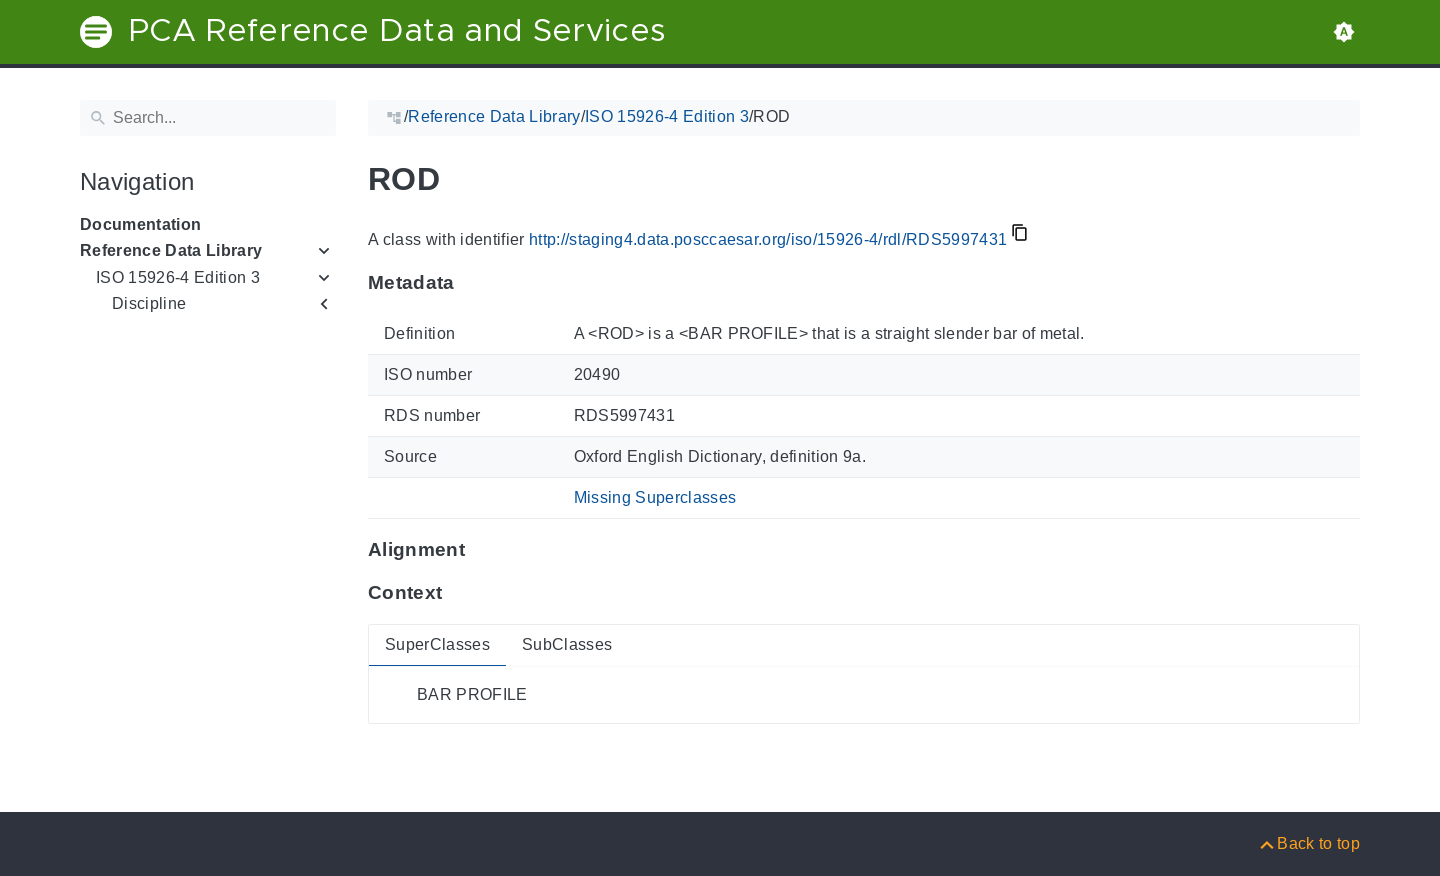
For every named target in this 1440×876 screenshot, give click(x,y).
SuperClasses (437, 644)
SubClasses (567, 644)
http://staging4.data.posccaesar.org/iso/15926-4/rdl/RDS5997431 (768, 239)
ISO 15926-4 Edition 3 (178, 277)
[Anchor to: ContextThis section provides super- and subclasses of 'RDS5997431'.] (461, 592)
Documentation (140, 224)
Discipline (149, 303)
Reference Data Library (171, 250)
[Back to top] (1308, 843)
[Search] (208, 118)
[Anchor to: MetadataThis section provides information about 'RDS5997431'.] (474, 283)
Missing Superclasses (655, 497)
